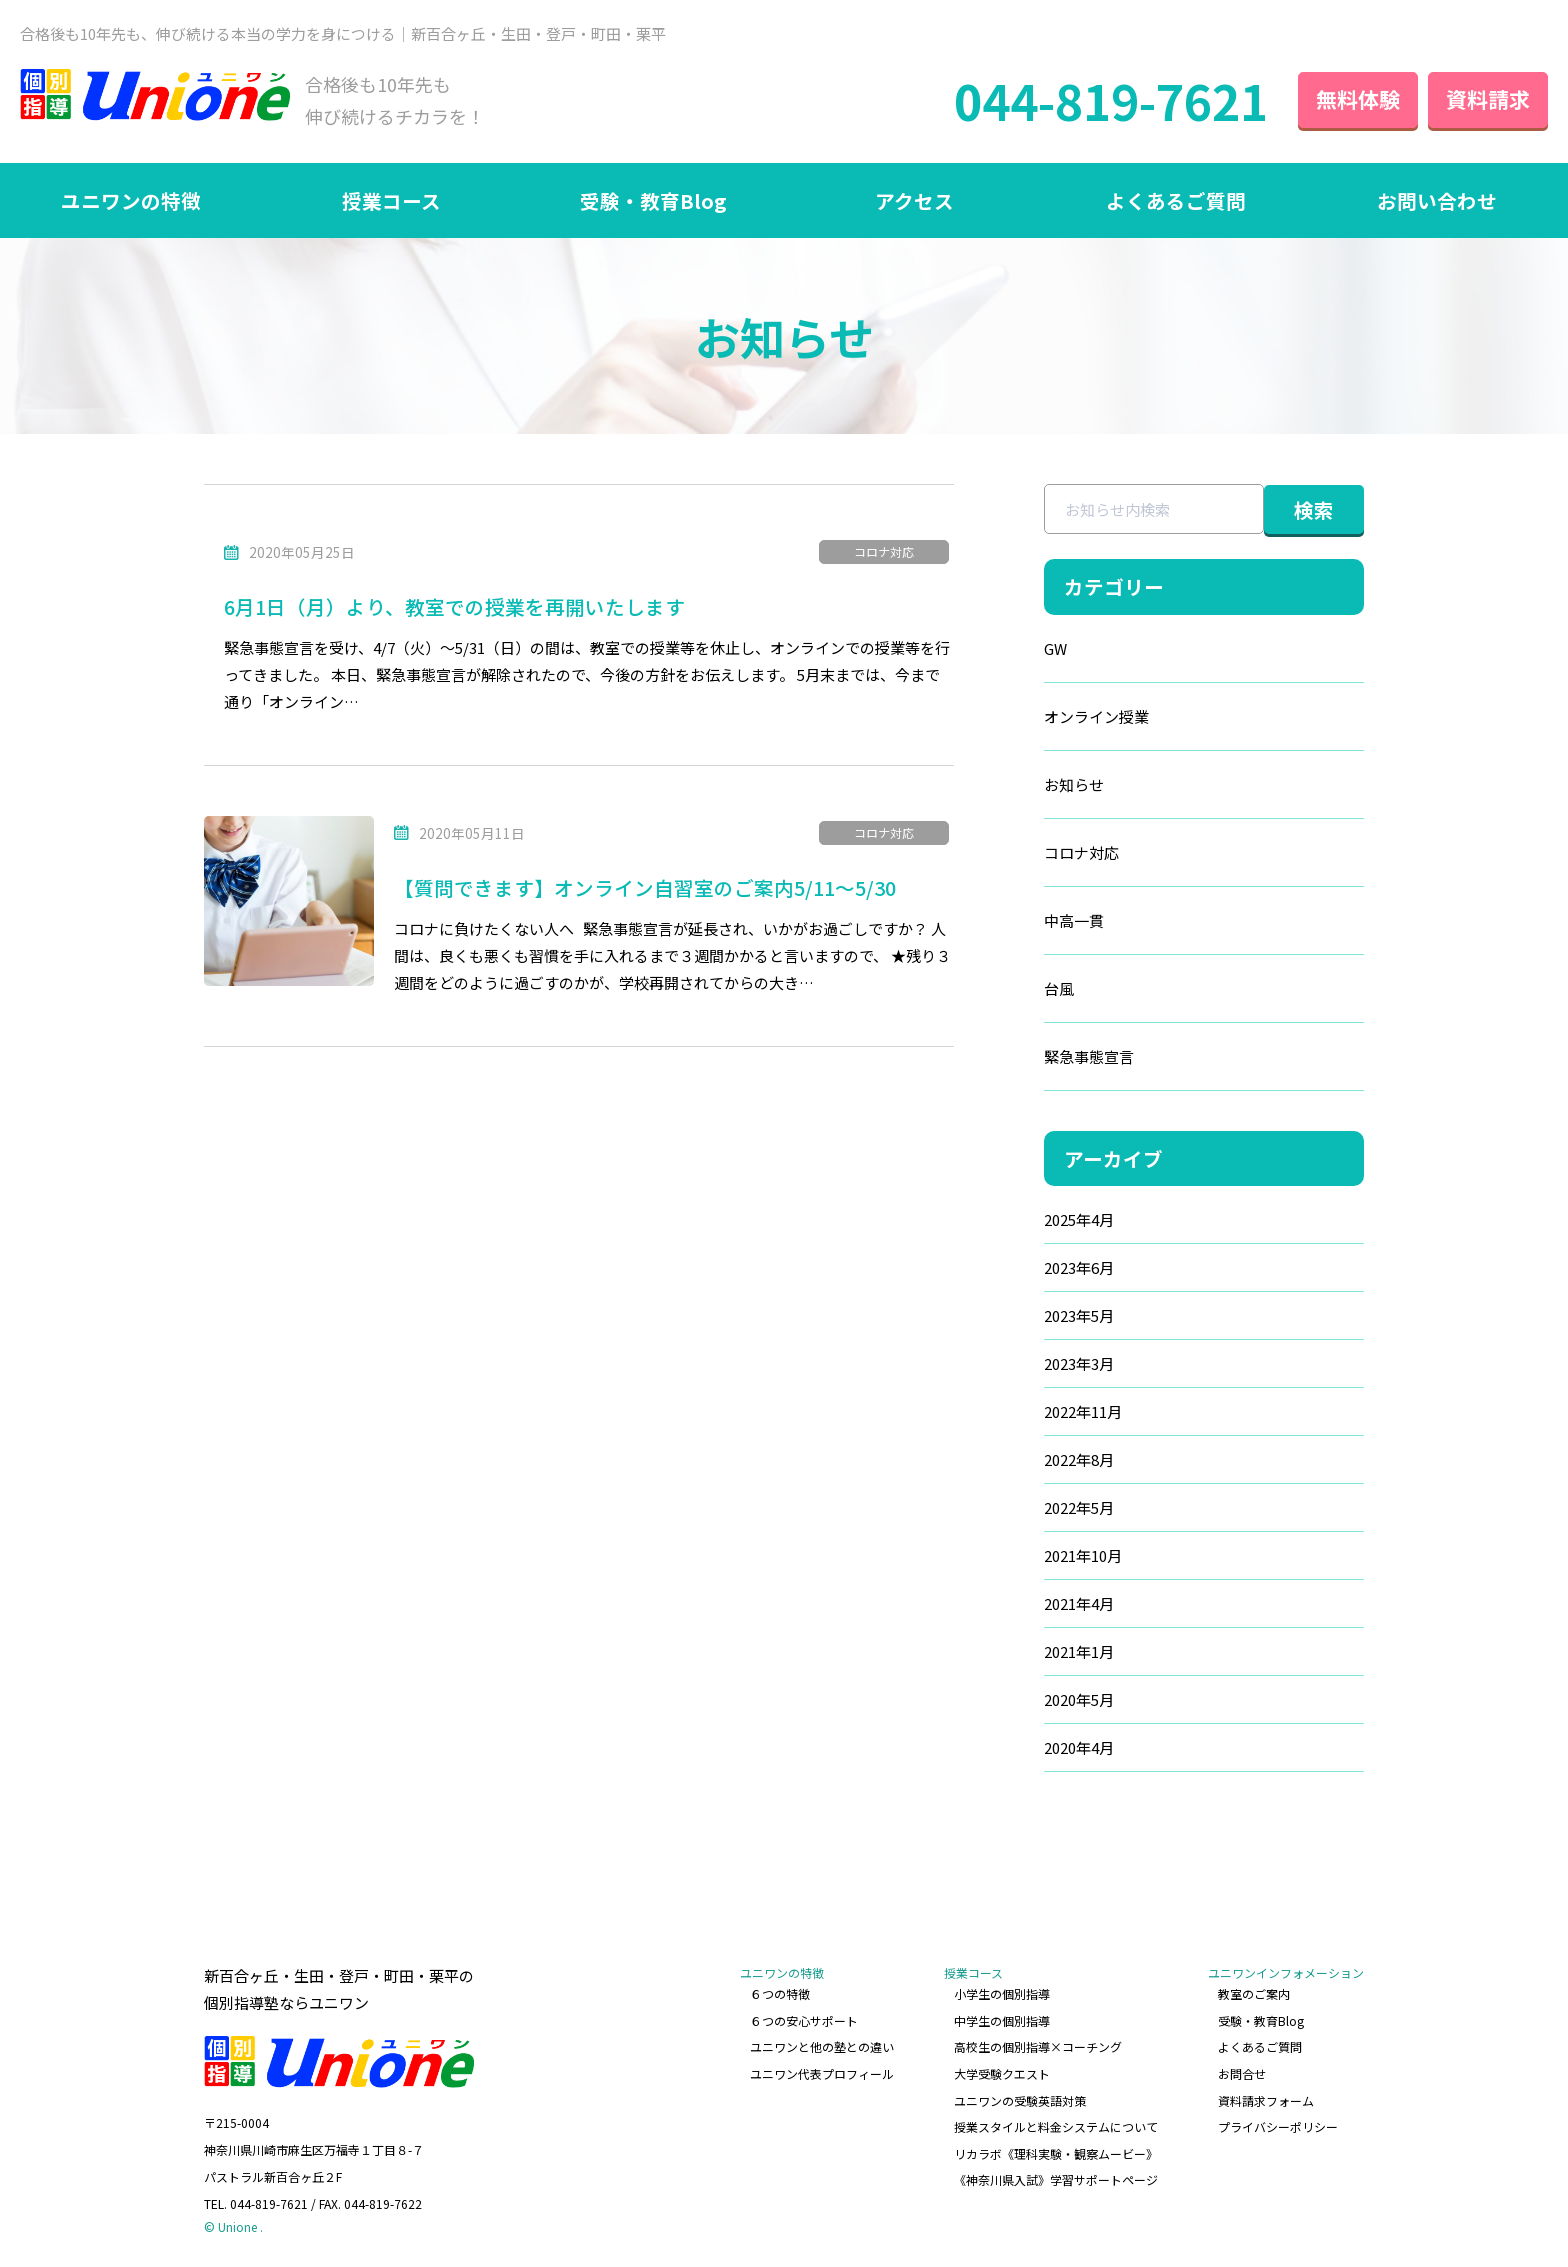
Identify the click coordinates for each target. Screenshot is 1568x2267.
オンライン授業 (1096, 716)
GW (1055, 648)
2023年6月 (1079, 1267)
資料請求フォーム (1266, 2100)
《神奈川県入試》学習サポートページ (1056, 2179)
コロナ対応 (884, 551)
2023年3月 (1079, 1363)
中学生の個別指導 (1002, 2020)
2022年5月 (1079, 1507)
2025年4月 (1079, 1219)
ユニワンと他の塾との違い (822, 2046)
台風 (1059, 988)
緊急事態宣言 (1089, 1056)
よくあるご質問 (1176, 200)
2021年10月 (1083, 1555)
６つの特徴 (780, 1993)
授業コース (391, 200)
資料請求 (1488, 99)
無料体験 (1358, 99)
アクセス (914, 200)
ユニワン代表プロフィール (822, 2073)
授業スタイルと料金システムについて (1056, 2126)
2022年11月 (1083, 1411)
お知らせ (1074, 784)
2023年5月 (1079, 1315)
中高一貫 (1074, 920)
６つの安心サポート (804, 2020)
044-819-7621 (1111, 100)
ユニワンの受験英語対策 (1020, 2100)
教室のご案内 (1254, 1993)
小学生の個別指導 (1002, 1993)
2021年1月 (1079, 1651)
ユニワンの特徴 (131, 200)
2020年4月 (1079, 1747)
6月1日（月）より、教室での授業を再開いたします (454, 606)
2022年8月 (1079, 1459)
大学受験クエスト (1002, 2073)
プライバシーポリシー (1278, 2126)
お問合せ (1242, 2073)
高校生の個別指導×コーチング (1038, 2046)
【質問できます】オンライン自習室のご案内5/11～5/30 (645, 887)
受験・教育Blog (653, 200)
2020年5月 (1079, 1699)
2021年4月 (1079, 1603)
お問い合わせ (1437, 200)
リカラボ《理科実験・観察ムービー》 (1056, 2153)
